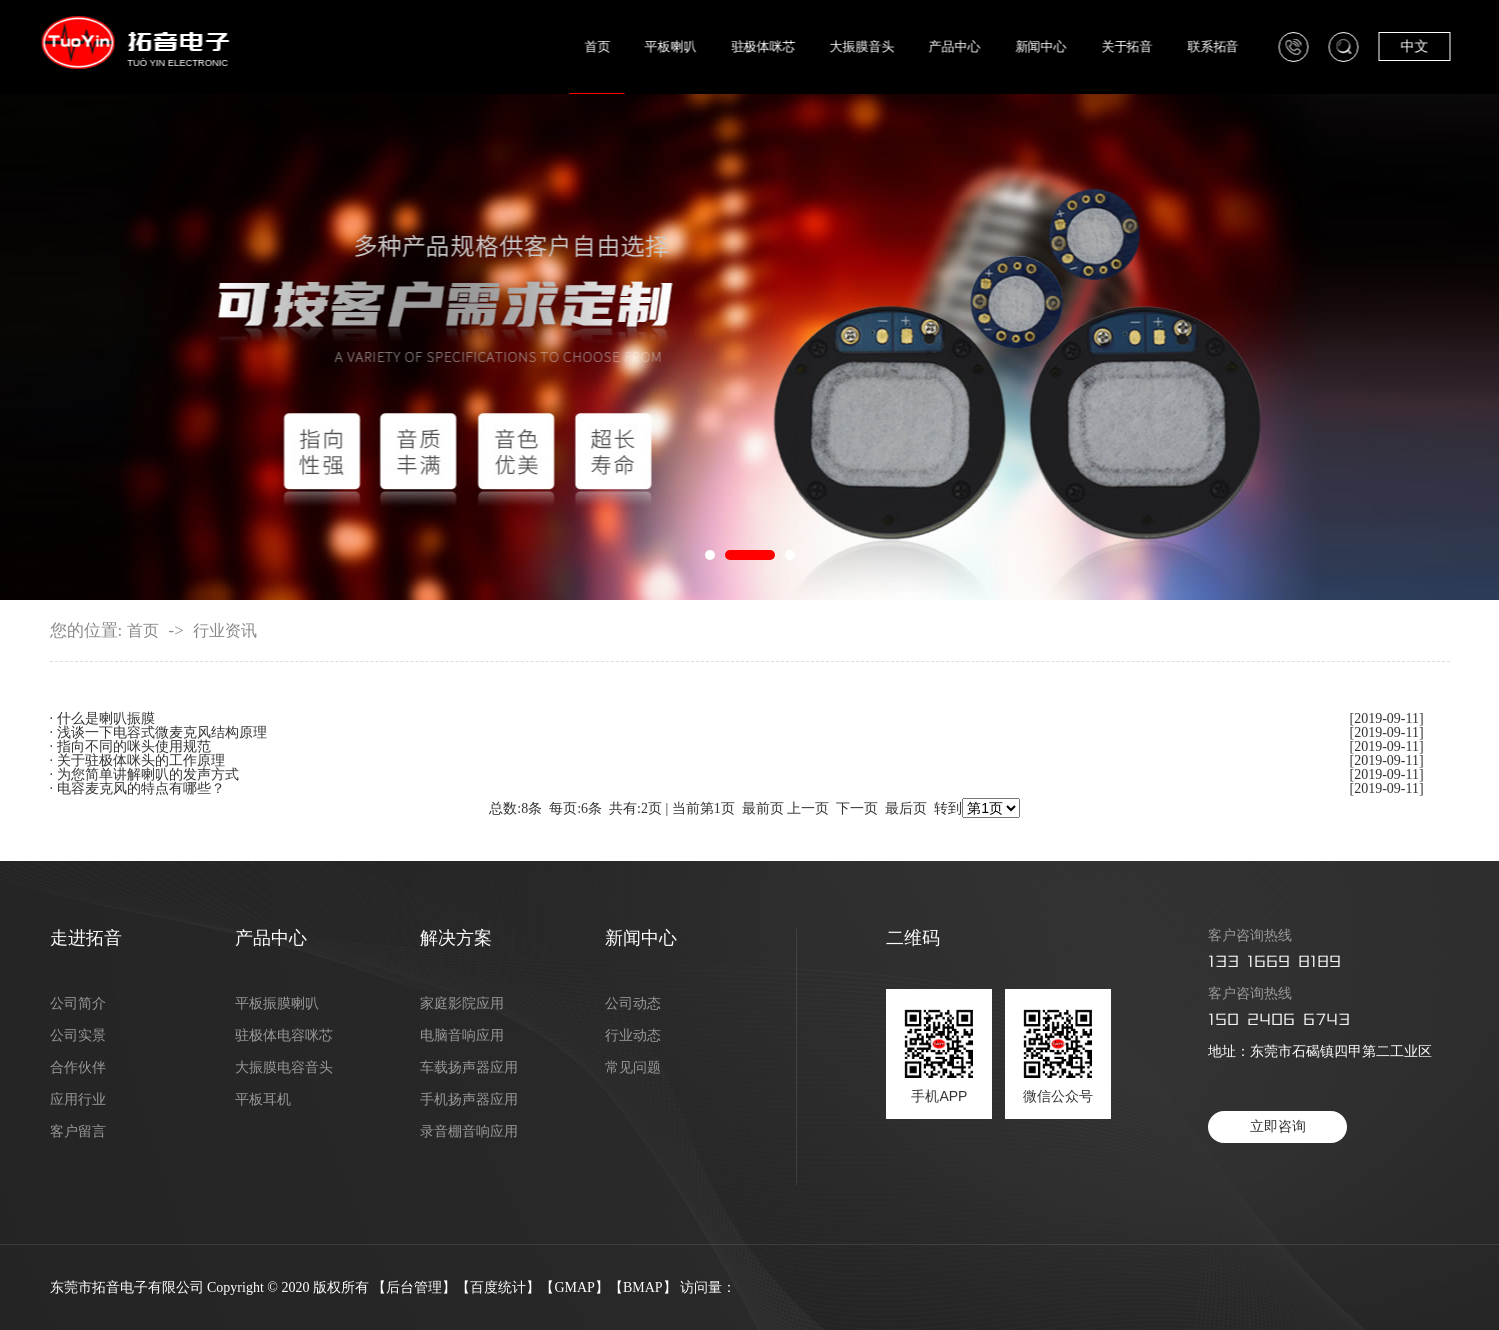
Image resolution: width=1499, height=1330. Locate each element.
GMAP (574, 1287)
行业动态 (633, 1036)
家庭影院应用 (462, 1004)
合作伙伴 (78, 1068)
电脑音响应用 (462, 1036)
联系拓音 (1231, 46)
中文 (1433, 46)
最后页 (906, 808)
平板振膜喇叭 (277, 1004)
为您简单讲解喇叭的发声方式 (148, 774)
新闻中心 (1058, 46)
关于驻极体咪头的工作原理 (141, 760)
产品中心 (972, 46)
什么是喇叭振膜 (106, 718)
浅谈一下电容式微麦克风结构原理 (162, 732)
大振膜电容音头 (284, 1068)
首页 (616, 46)
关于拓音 (1145, 46)
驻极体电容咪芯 (284, 1036)
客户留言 (78, 1132)
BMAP (643, 1287)
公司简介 (78, 1004)
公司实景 (78, 1036)
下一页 (857, 808)
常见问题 (633, 1068)
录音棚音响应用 (469, 1132)
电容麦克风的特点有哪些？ (141, 788)
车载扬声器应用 (469, 1068)
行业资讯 (225, 631)
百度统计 (498, 1287)
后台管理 (414, 1287)
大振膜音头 (880, 46)
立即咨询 (1278, 1126)
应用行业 (78, 1100)
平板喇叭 (689, 46)
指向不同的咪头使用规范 (134, 746)
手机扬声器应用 (469, 1100)
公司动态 (633, 1004)
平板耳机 (263, 1100)
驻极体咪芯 (782, 46)
